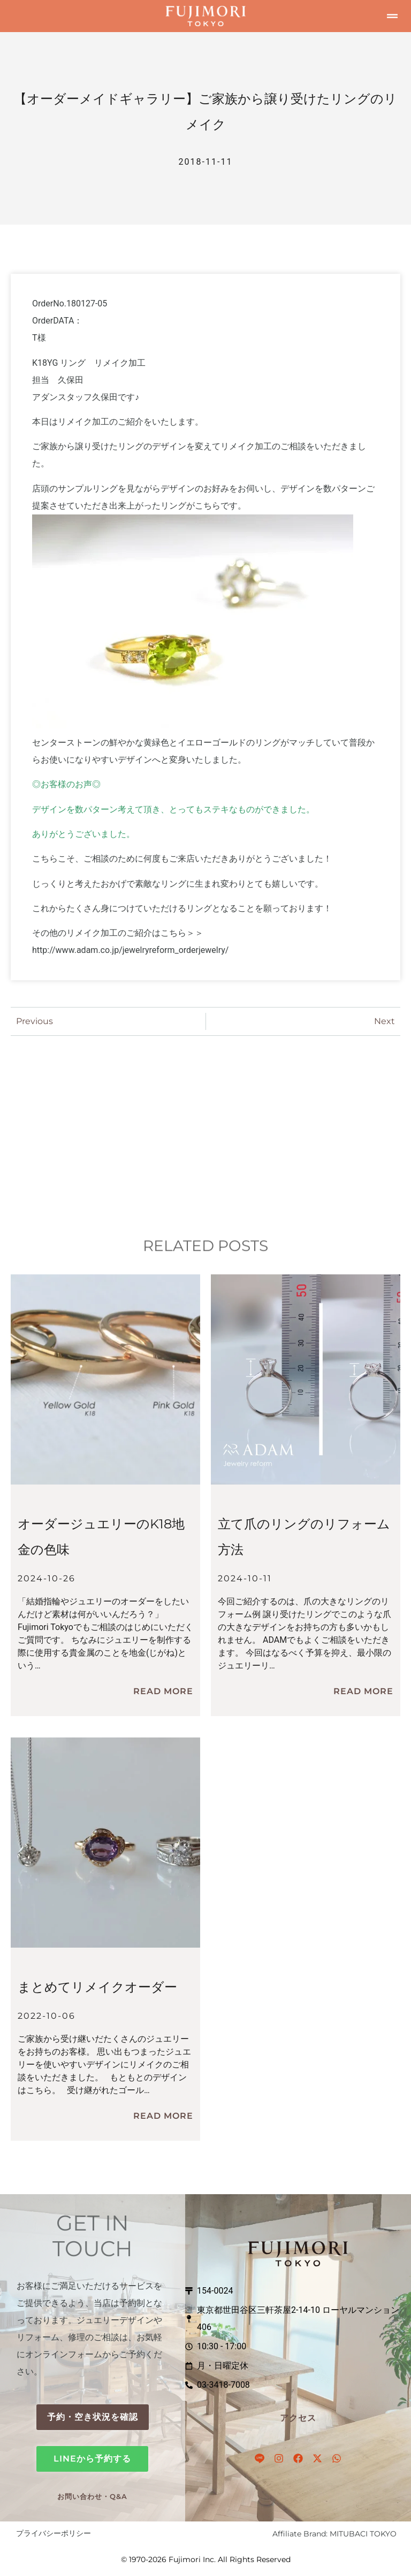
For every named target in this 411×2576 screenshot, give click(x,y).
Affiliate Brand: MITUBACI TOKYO (334, 2534)
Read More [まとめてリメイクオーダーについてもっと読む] (163, 2116)
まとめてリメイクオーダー (97, 1987)
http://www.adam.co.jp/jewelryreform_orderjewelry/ (130, 950)
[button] (392, 16)
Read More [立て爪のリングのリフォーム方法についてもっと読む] (363, 1691)
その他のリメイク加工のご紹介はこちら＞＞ (117, 933)
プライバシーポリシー (53, 2533)
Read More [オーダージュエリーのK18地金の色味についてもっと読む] (163, 1691)
